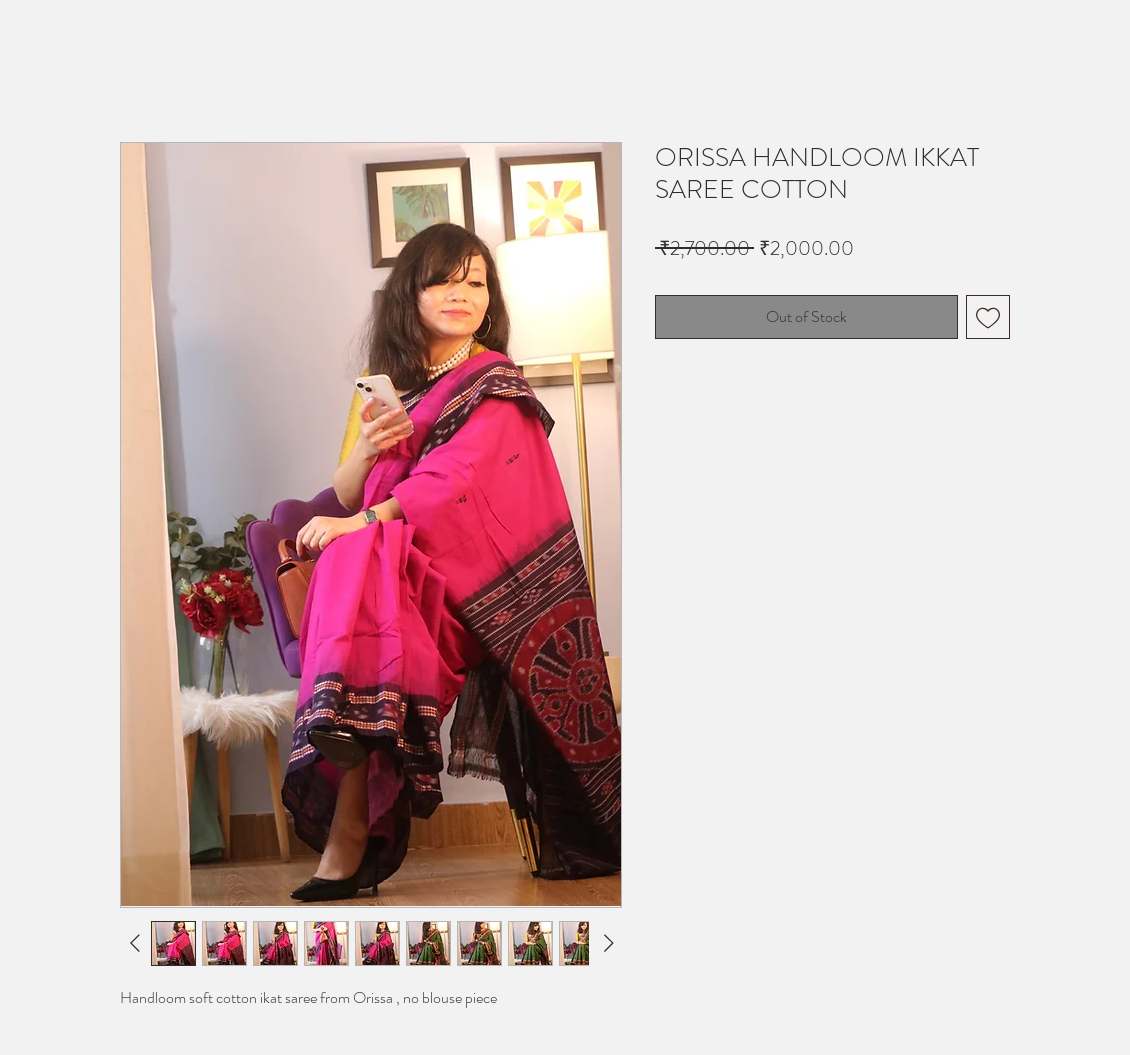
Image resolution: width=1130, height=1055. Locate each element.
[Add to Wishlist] (988, 317)
